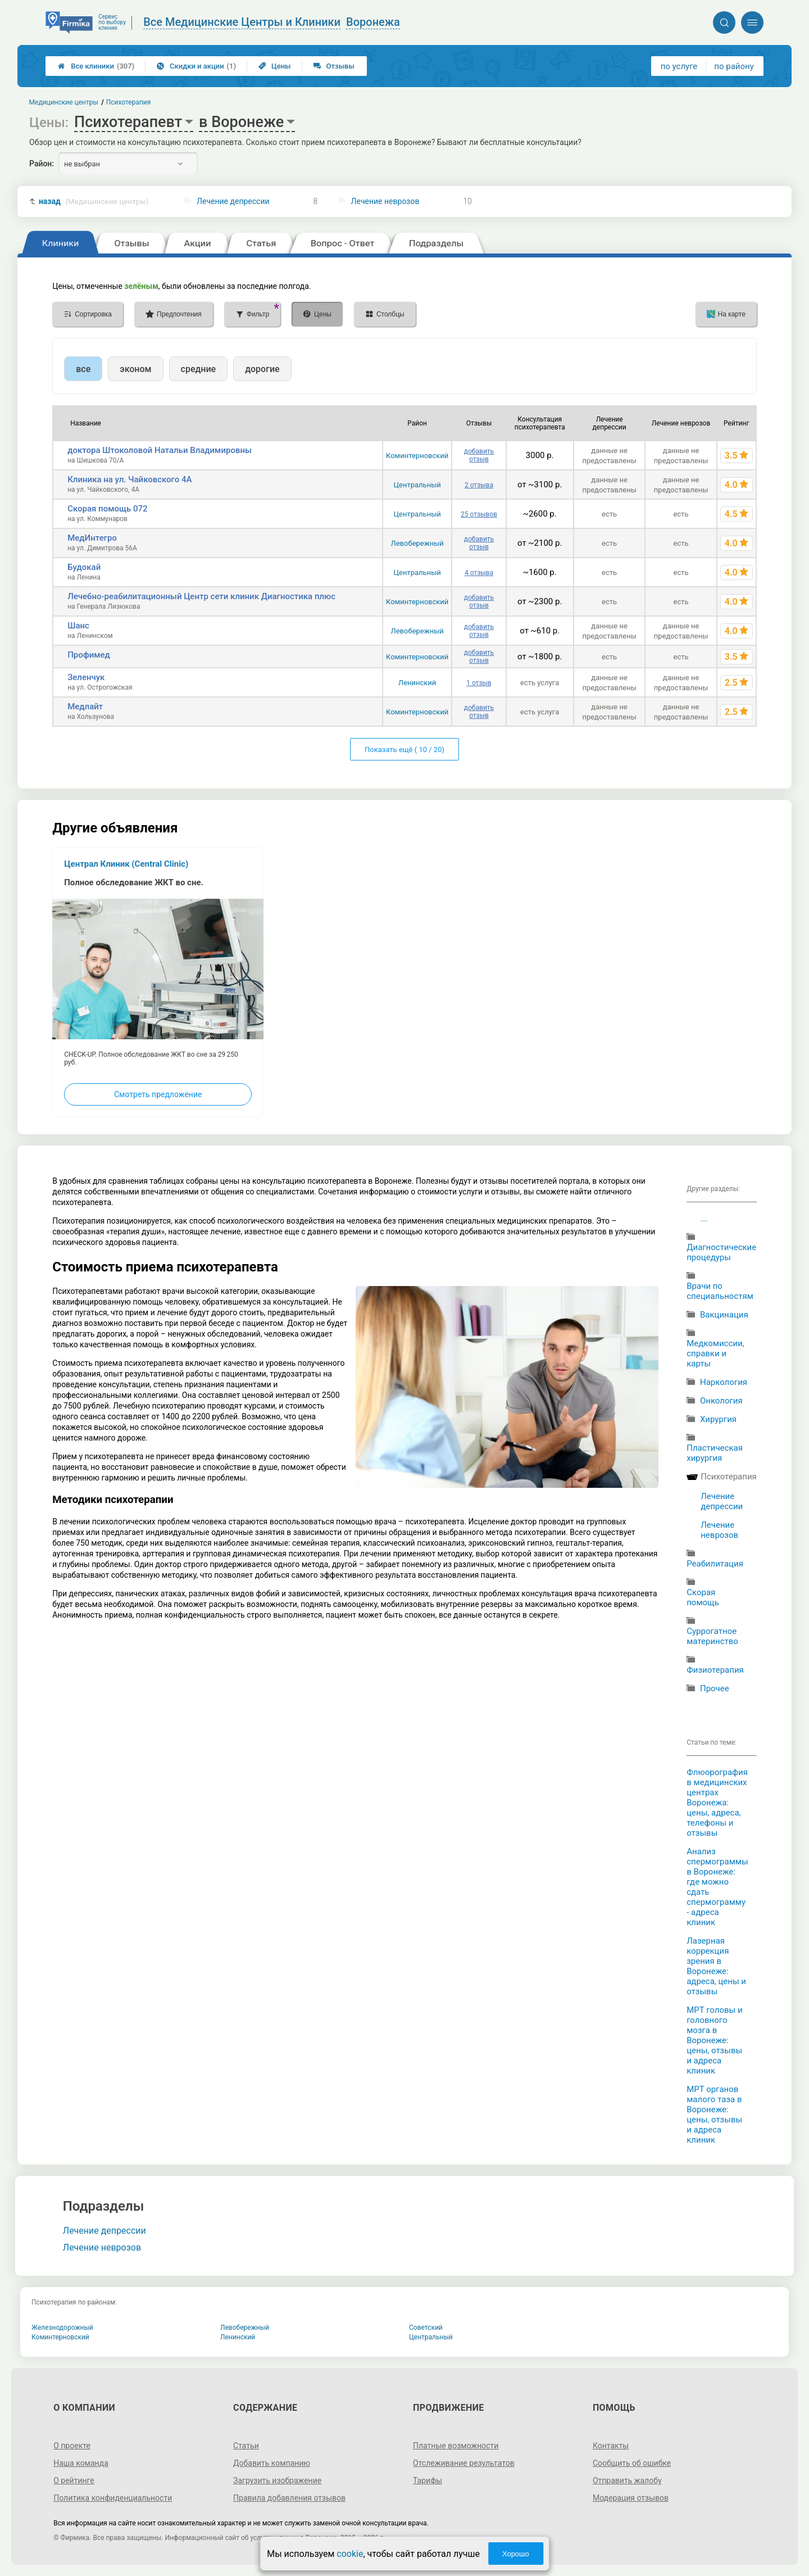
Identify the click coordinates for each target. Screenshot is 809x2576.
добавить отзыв (479, 455)
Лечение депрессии (233, 201)
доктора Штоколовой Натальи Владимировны (159, 450)
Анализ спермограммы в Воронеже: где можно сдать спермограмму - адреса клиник (717, 1886)
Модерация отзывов (631, 2497)
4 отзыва (479, 573)
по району (733, 66)
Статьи (246, 2445)
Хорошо (515, 2554)
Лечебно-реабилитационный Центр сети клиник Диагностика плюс (201, 596)
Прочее (714, 1688)
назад (94, 201)
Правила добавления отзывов (289, 2497)
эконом (135, 369)
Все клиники (96, 66)
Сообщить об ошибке (632, 2463)
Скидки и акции (196, 66)
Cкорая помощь (703, 1597)
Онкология (721, 1401)
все (83, 369)
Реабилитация (715, 1564)
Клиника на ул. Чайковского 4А (129, 479)
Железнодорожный (62, 2327)
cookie (350, 2553)
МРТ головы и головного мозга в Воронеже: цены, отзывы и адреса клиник (714, 2040)
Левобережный (417, 543)
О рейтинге (73, 2480)
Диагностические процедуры (721, 1252)
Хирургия (718, 1419)
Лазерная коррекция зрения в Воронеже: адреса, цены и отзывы (716, 1966)
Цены (274, 66)
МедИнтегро (92, 538)
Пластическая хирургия (715, 1453)
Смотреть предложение (158, 1094)
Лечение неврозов (385, 201)
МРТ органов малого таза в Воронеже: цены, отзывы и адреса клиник (714, 2114)
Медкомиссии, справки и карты (715, 1353)
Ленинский (417, 682)
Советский (426, 2327)
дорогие (262, 369)
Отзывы (333, 66)
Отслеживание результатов (464, 2463)
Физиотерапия (715, 1670)
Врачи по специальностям (720, 1291)
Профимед (88, 655)
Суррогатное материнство (712, 1636)
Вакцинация (724, 1315)
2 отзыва (479, 485)
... (704, 1219)
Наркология (723, 1382)
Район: (41, 163)
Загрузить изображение (277, 2480)
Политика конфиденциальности (112, 2497)
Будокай (84, 567)
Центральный (417, 485)
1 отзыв (478, 683)
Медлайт (85, 706)
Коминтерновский (417, 455)
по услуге (679, 66)
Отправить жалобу (627, 2480)
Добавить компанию (271, 2463)
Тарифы (427, 2480)
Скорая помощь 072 (107, 509)
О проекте (71, 2445)
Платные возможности (455, 2445)
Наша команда (80, 2463)
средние (198, 369)
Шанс (78, 626)
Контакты (611, 2445)
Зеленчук (85, 677)
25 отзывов (479, 514)
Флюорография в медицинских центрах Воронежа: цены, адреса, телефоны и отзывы (717, 1802)
